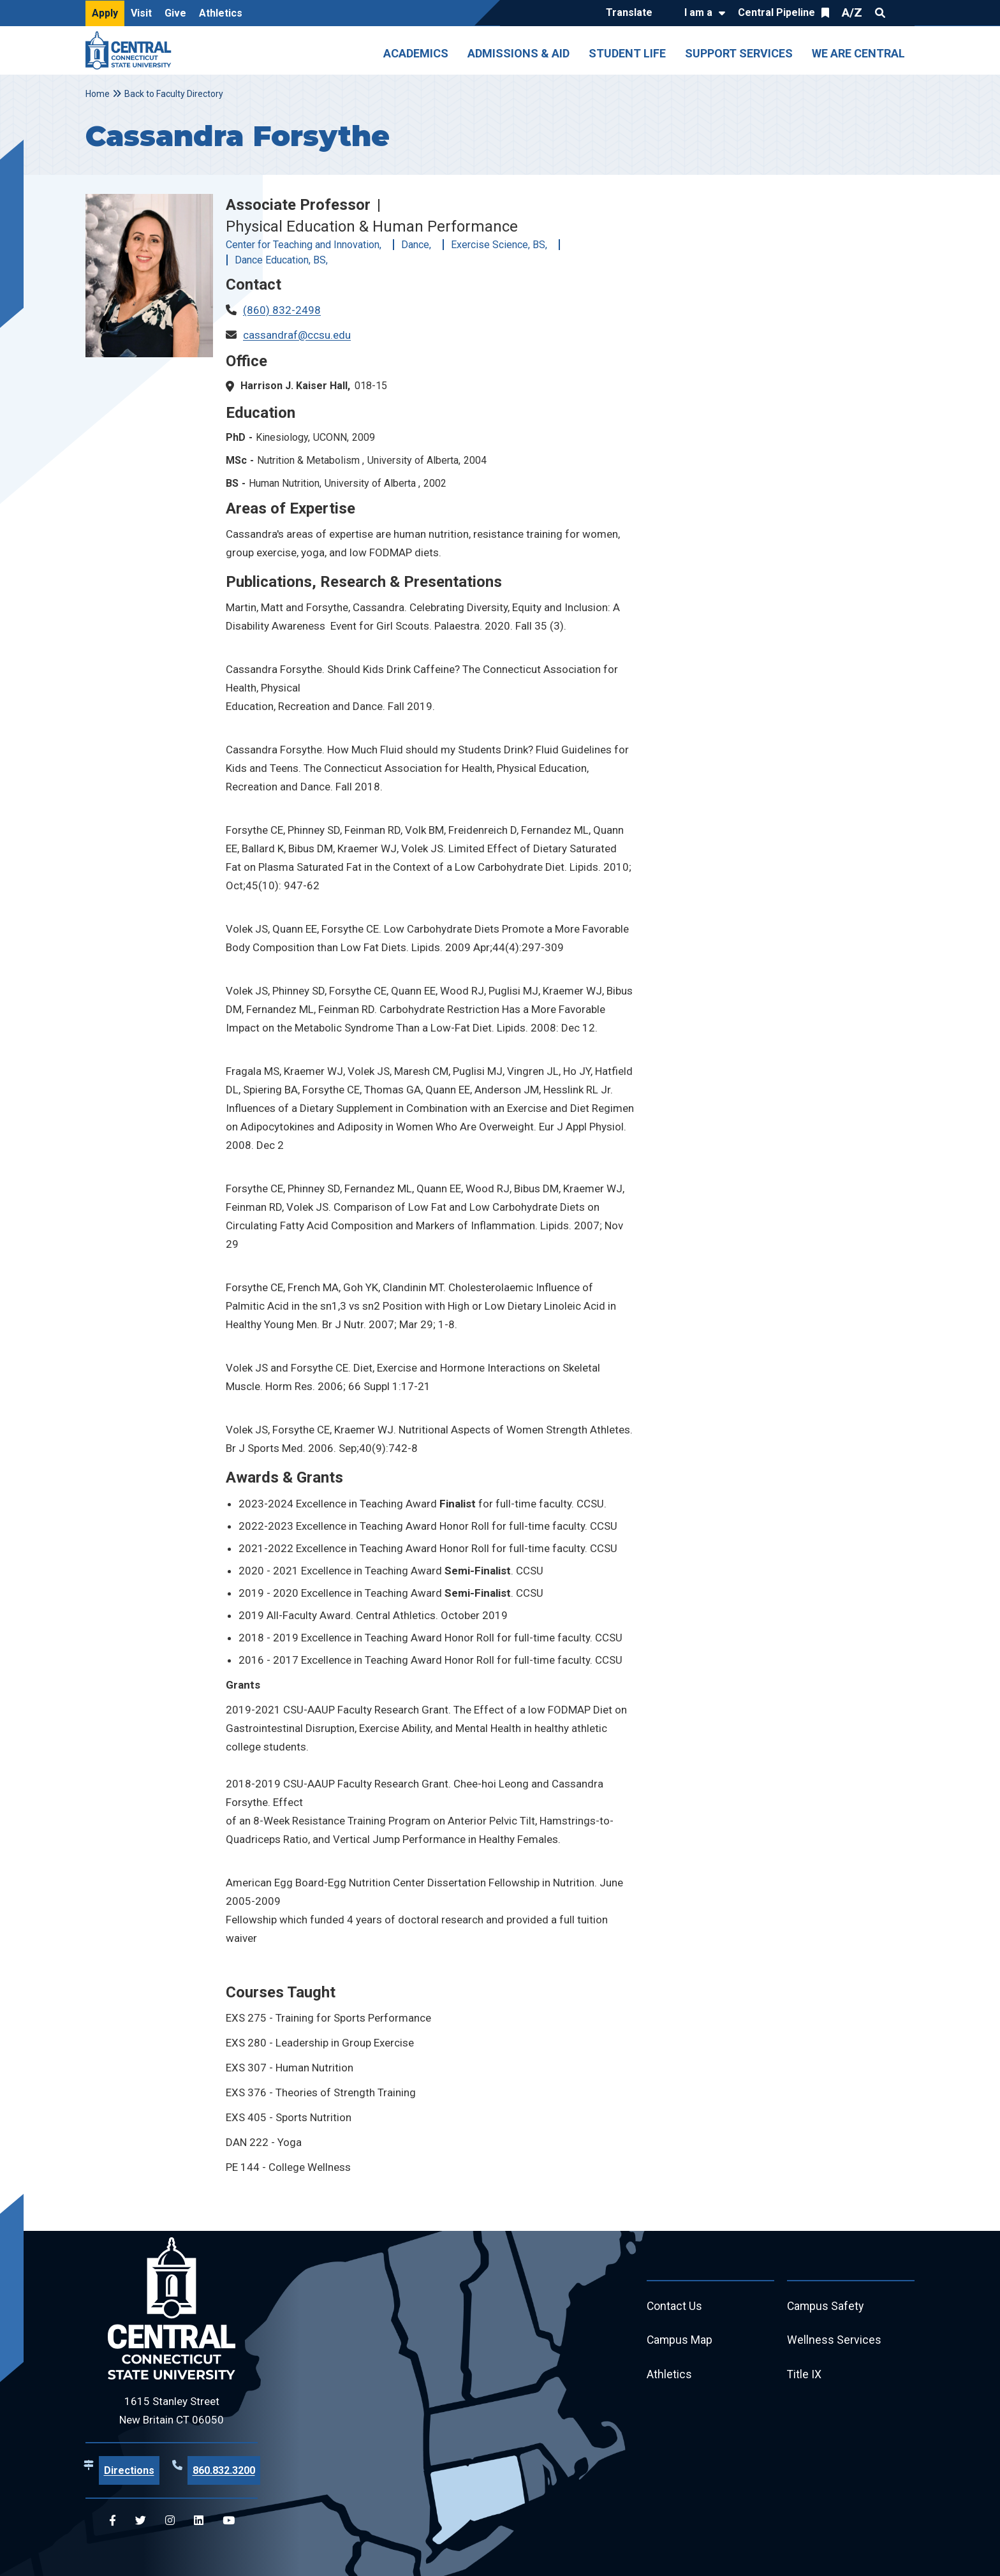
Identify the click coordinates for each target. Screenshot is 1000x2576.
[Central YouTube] (229, 2521)
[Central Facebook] (112, 2521)
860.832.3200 (224, 2470)
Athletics (220, 13)
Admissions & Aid (518, 53)
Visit (141, 13)
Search (880, 13)
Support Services (739, 53)
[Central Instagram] (170, 2521)
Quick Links (903, 13)
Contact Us (675, 2306)
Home (97, 94)
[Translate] (632, 13)
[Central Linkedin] (198, 2521)
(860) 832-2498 (282, 310)
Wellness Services (834, 2341)
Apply (105, 13)
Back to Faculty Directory (173, 94)
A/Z (852, 12)
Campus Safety (826, 2306)
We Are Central (858, 53)
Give (175, 13)
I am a (698, 12)
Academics (415, 53)
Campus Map (680, 2341)
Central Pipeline (776, 12)
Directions (129, 2470)
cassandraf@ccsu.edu (297, 335)
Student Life (627, 53)
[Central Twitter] (140, 2521)
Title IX (804, 2375)
